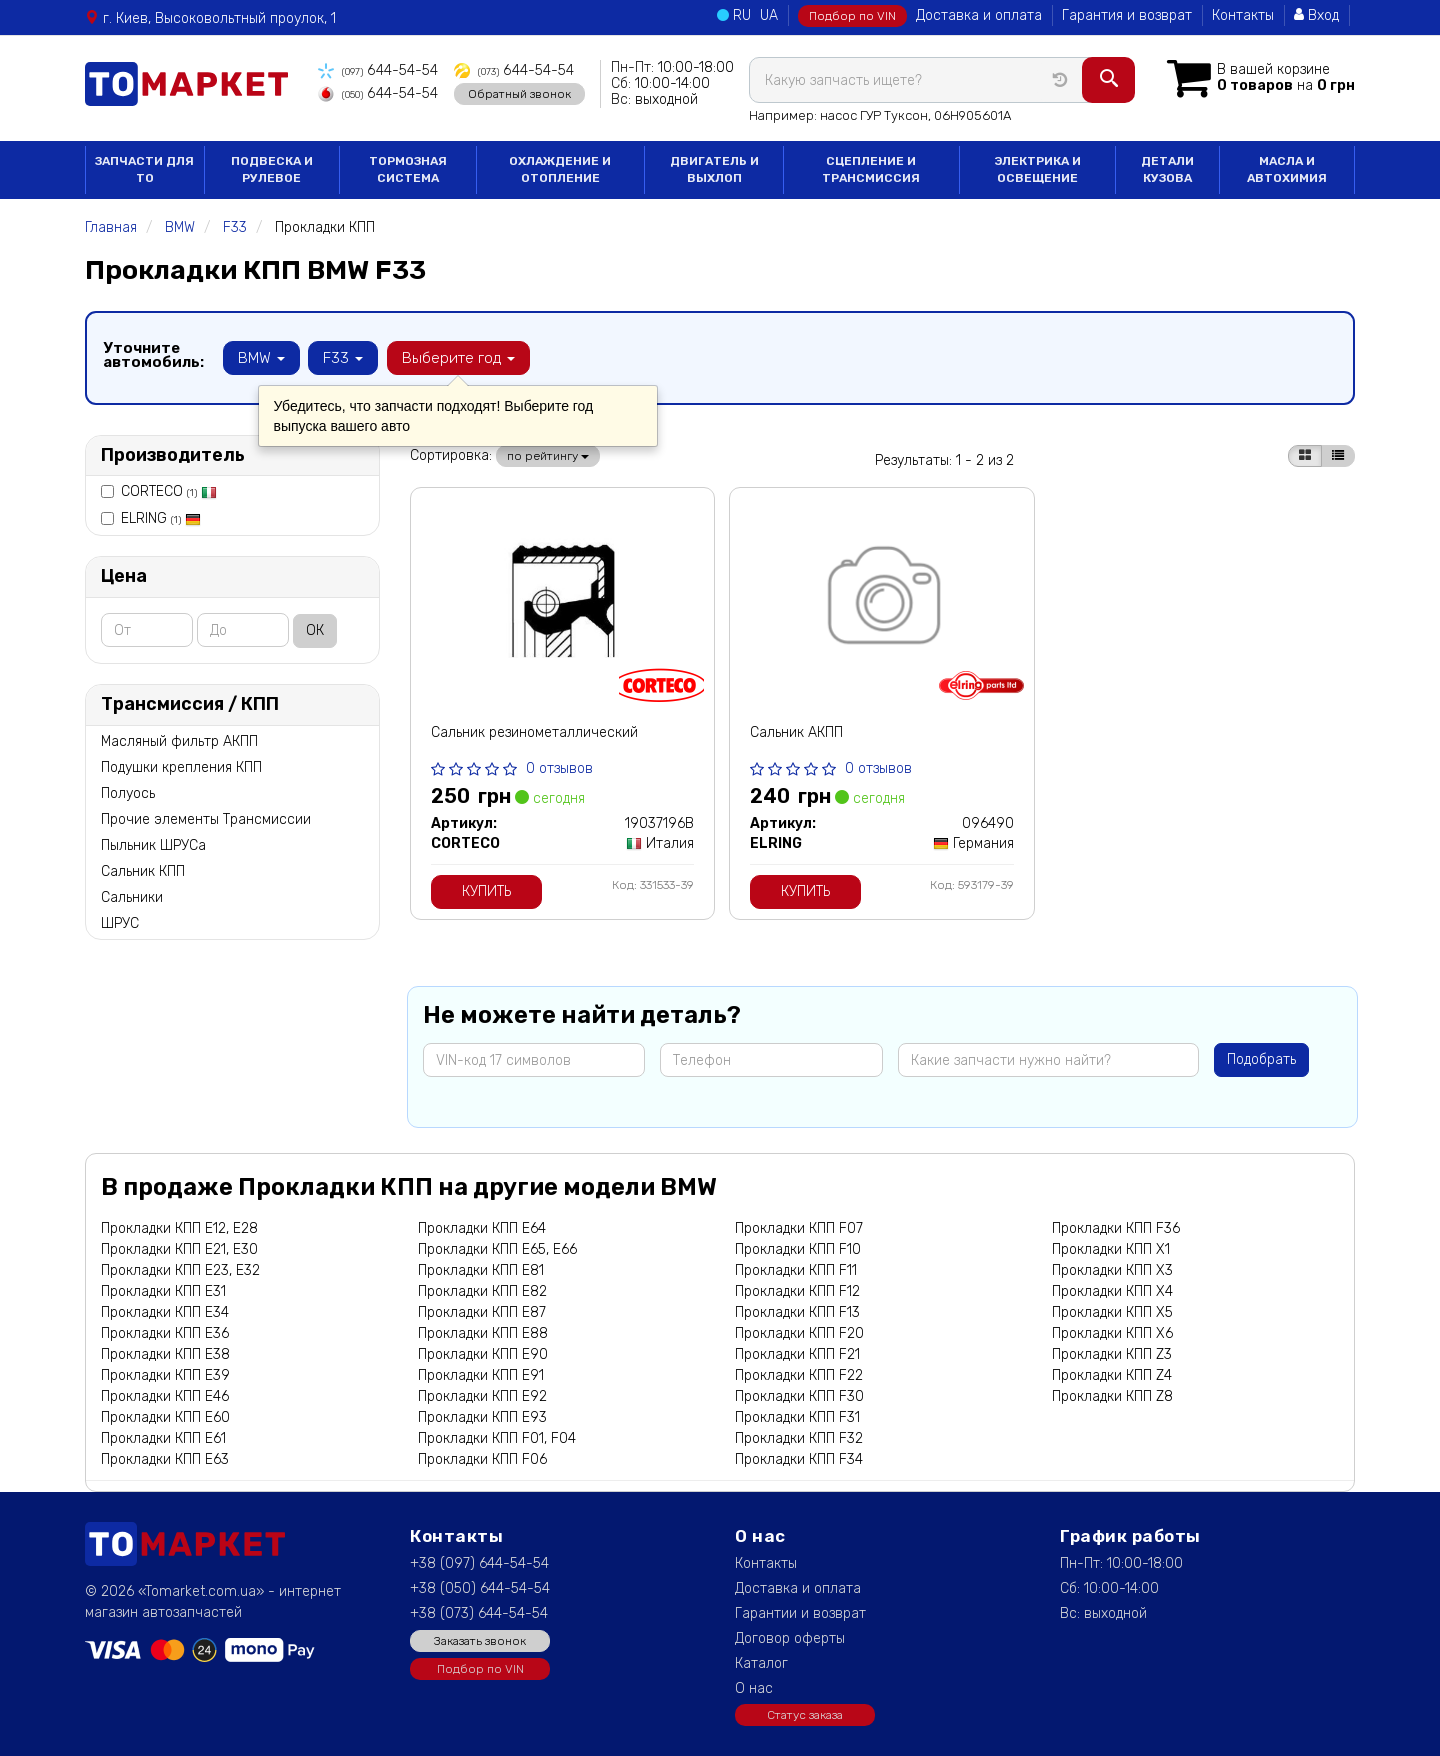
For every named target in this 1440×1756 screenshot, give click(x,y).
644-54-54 (377, 70)
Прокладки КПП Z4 (1112, 1375)
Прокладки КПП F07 (799, 1228)
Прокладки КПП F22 (799, 1375)
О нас (754, 1688)
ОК (315, 630)
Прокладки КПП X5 (1112, 1312)
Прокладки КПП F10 (798, 1249)
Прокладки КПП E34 (165, 1312)
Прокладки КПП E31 (163, 1291)
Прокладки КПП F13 (797, 1312)
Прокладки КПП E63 (165, 1459)
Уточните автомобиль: (153, 355)
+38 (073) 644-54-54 (479, 1613)
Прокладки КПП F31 (797, 1417)
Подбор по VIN (852, 16)
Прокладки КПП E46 (165, 1396)
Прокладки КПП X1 (1111, 1249)
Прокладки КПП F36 (1116, 1228)
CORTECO (169, 491)
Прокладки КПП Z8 (1112, 1396)
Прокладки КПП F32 (799, 1438)
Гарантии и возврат (800, 1613)
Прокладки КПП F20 (799, 1333)
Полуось (128, 793)
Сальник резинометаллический (534, 732)
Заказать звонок (480, 1641)
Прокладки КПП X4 (1112, 1291)
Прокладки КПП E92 (482, 1396)
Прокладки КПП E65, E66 (497, 1249)
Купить (486, 891)
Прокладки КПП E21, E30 (179, 1249)
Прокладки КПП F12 (797, 1291)
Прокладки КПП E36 (165, 1333)
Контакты (1243, 15)
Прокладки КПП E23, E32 (180, 1270)
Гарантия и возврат (1127, 15)
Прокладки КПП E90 (483, 1354)
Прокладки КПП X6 (1112, 1333)
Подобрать (1261, 1059)
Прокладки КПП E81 (481, 1270)
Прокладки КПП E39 (165, 1375)
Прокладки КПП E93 (482, 1417)
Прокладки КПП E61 (163, 1438)
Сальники (132, 897)
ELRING (161, 518)
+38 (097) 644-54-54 (479, 1563)
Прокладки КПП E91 (481, 1375)
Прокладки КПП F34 (799, 1459)
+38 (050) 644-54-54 (480, 1588)
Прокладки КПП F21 (797, 1354)
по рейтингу (548, 456)
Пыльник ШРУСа (153, 845)
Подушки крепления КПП (181, 767)
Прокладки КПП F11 (796, 1270)
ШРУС (120, 923)
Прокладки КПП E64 (482, 1228)
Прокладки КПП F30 (799, 1396)
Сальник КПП (143, 871)
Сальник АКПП (796, 732)
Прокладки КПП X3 (1112, 1270)
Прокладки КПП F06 (482, 1459)
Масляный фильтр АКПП (179, 741)
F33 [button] (343, 358)
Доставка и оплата (979, 15)
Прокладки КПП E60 (165, 1417)
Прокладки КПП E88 (483, 1333)
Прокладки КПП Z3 (1112, 1354)
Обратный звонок (517, 93)
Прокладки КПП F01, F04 (497, 1438)
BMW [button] (261, 358)
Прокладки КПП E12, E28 (179, 1228)
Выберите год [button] (457, 358)
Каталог (761, 1663)
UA (769, 15)
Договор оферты (790, 1638)
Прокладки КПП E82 (482, 1291)
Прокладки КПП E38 (165, 1354)
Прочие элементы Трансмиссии (206, 819)
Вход (1316, 15)
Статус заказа (805, 1715)
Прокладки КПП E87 (482, 1312)
